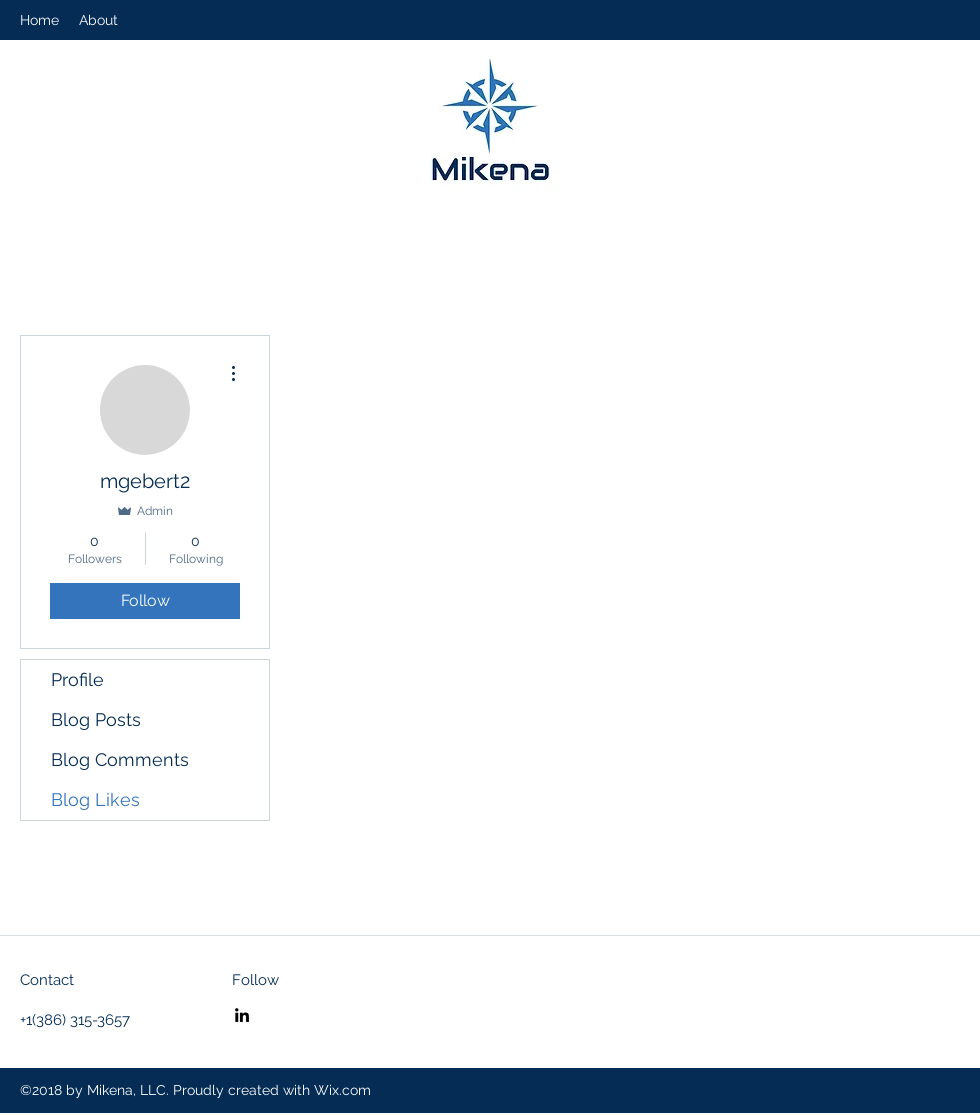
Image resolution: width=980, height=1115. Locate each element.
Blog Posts (96, 719)
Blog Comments (120, 759)
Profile (77, 679)
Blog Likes (95, 799)
